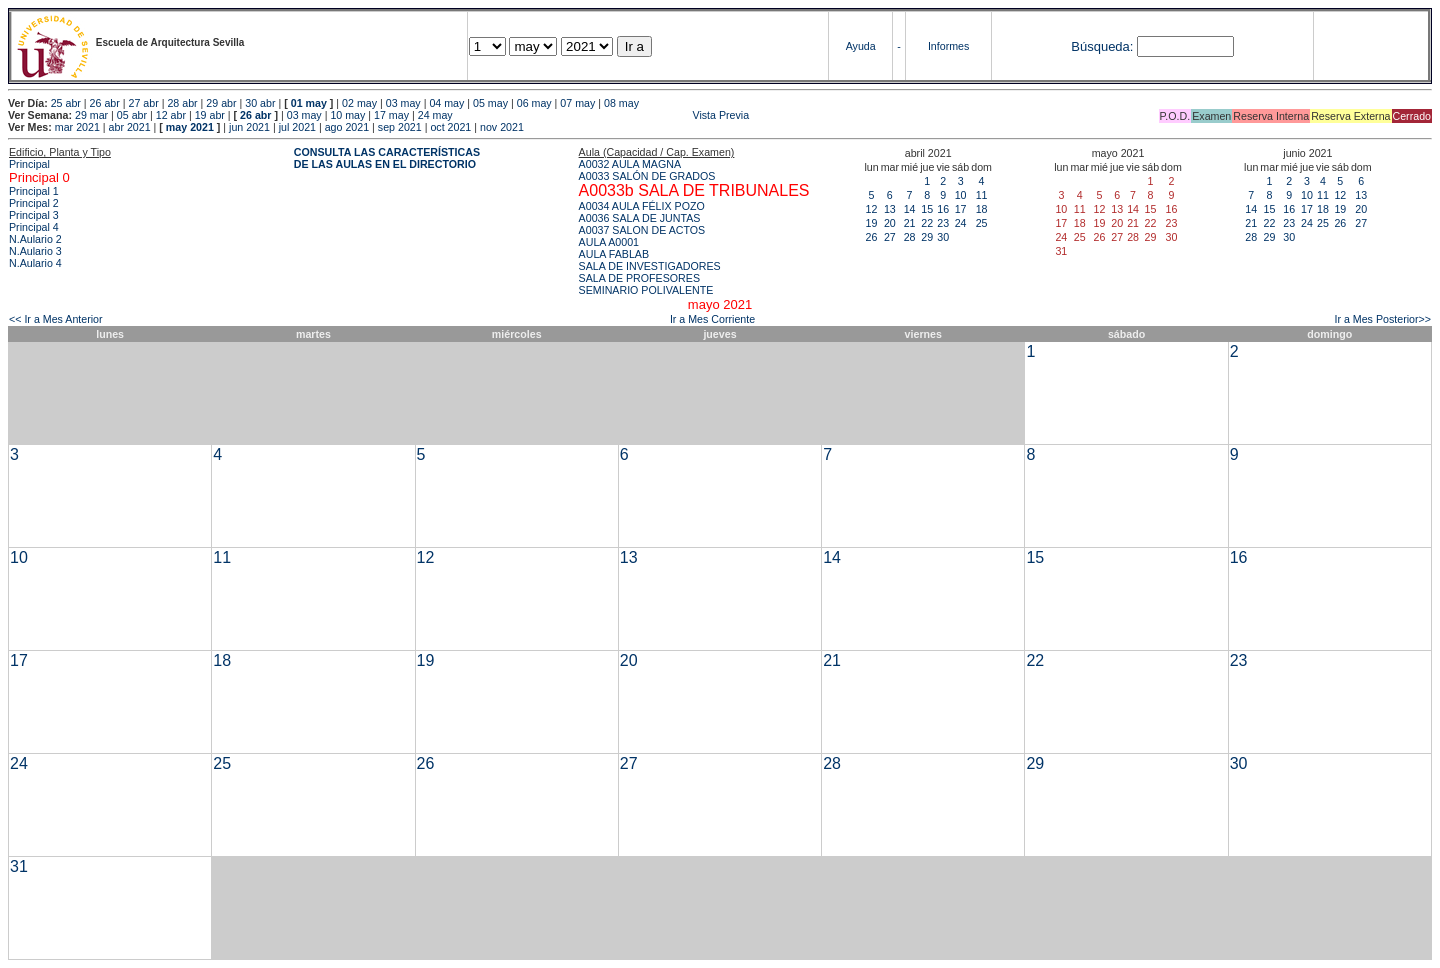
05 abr (132, 115)
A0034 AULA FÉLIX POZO (642, 206)
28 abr (182, 103)
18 (982, 209)
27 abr (144, 103)
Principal (29, 164)
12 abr (171, 115)
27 (890, 237)
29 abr (221, 103)
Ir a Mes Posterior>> (1382, 319)
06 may (534, 103)
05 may (490, 103)
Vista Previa (603, 115)
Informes (948, 46)
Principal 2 (34, 203)
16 (943, 209)
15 (927, 209)
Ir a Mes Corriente (712, 319)
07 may (577, 103)
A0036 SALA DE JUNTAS (640, 218)
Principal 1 (34, 191)
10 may (347, 115)
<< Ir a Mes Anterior (56, 319)
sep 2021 (400, 127)
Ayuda (861, 46)
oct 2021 (450, 127)
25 (982, 223)
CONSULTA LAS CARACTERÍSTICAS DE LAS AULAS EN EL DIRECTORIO (387, 158)
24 (961, 223)
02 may (359, 103)
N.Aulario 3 (35, 251)
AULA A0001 (609, 242)
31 (19, 866)
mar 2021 (77, 127)
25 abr (66, 103)
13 (890, 209)
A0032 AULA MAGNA (630, 164)
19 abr (210, 115)
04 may (446, 103)
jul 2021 (297, 127)
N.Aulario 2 (35, 239)
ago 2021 (347, 127)
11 (982, 195)
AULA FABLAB (614, 254)
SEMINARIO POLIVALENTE (646, 290)
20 (890, 223)
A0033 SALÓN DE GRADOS (647, 176)
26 (872, 237)
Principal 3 (34, 215)
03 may (403, 103)
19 (872, 223)
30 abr (260, 103)
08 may (621, 103)
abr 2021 (130, 127)
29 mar (91, 115)
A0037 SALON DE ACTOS (642, 230)
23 (943, 223)
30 (943, 237)
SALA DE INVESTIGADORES (650, 266)
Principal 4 (34, 227)
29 (927, 237)
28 (910, 237)
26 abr (105, 103)
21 (910, 223)
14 (910, 209)
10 (961, 195)
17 (961, 209)
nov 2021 (502, 127)
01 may (309, 103)
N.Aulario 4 (35, 263)
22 (927, 223)
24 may (435, 115)
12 (872, 209)
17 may (391, 115)
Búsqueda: (1102, 46)
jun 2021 (249, 127)
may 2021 (190, 127)
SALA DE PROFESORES (639, 278)
